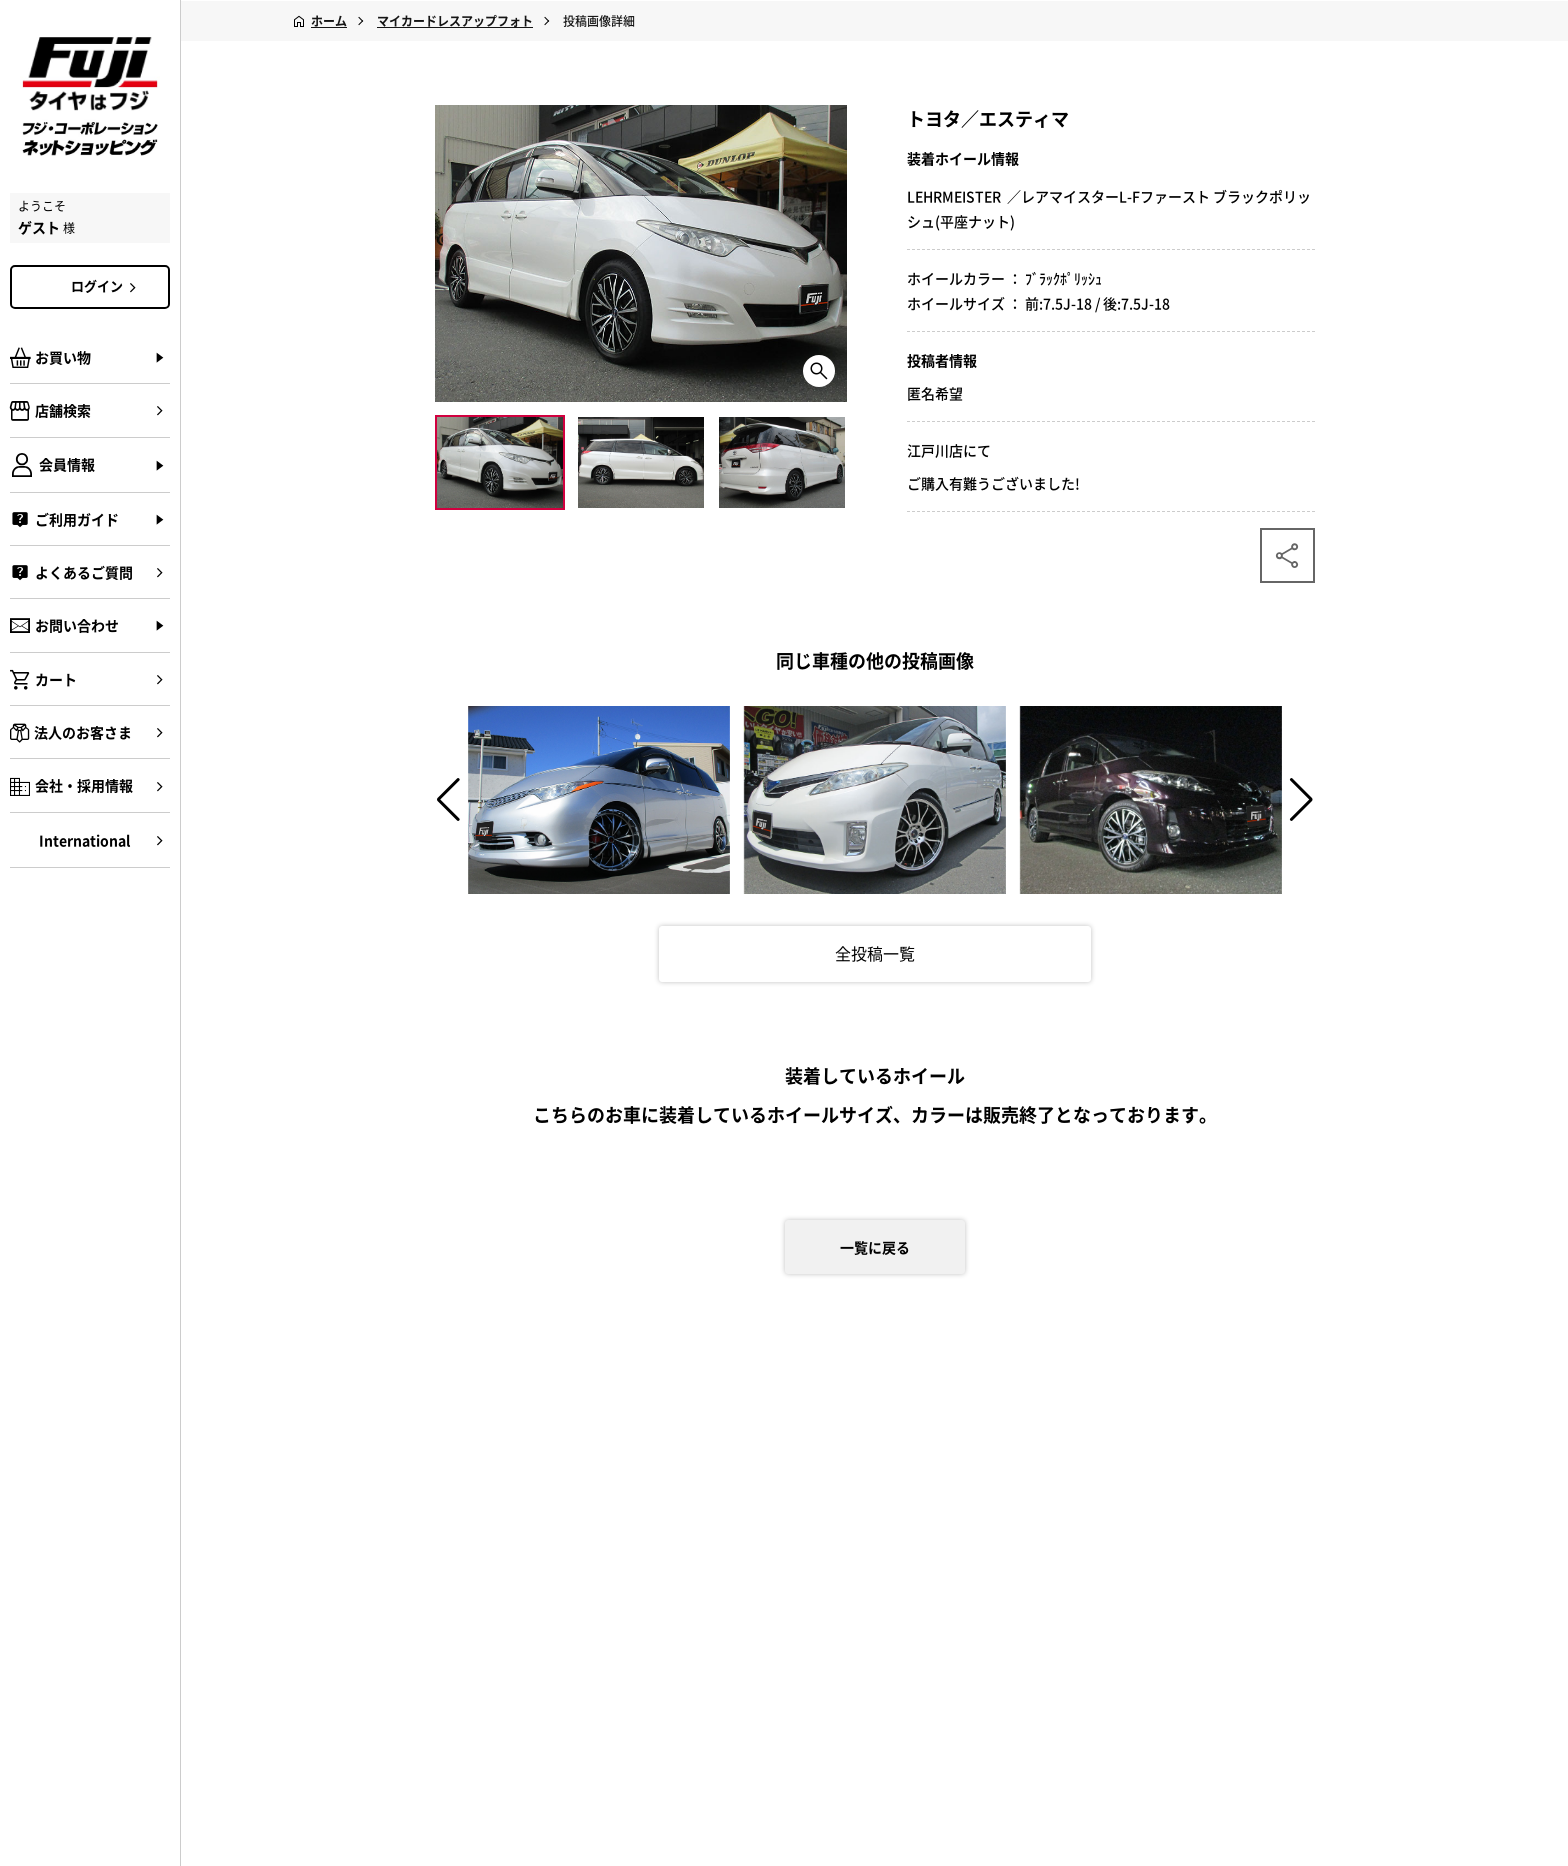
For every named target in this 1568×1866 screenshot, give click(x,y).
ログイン (107, 286)
